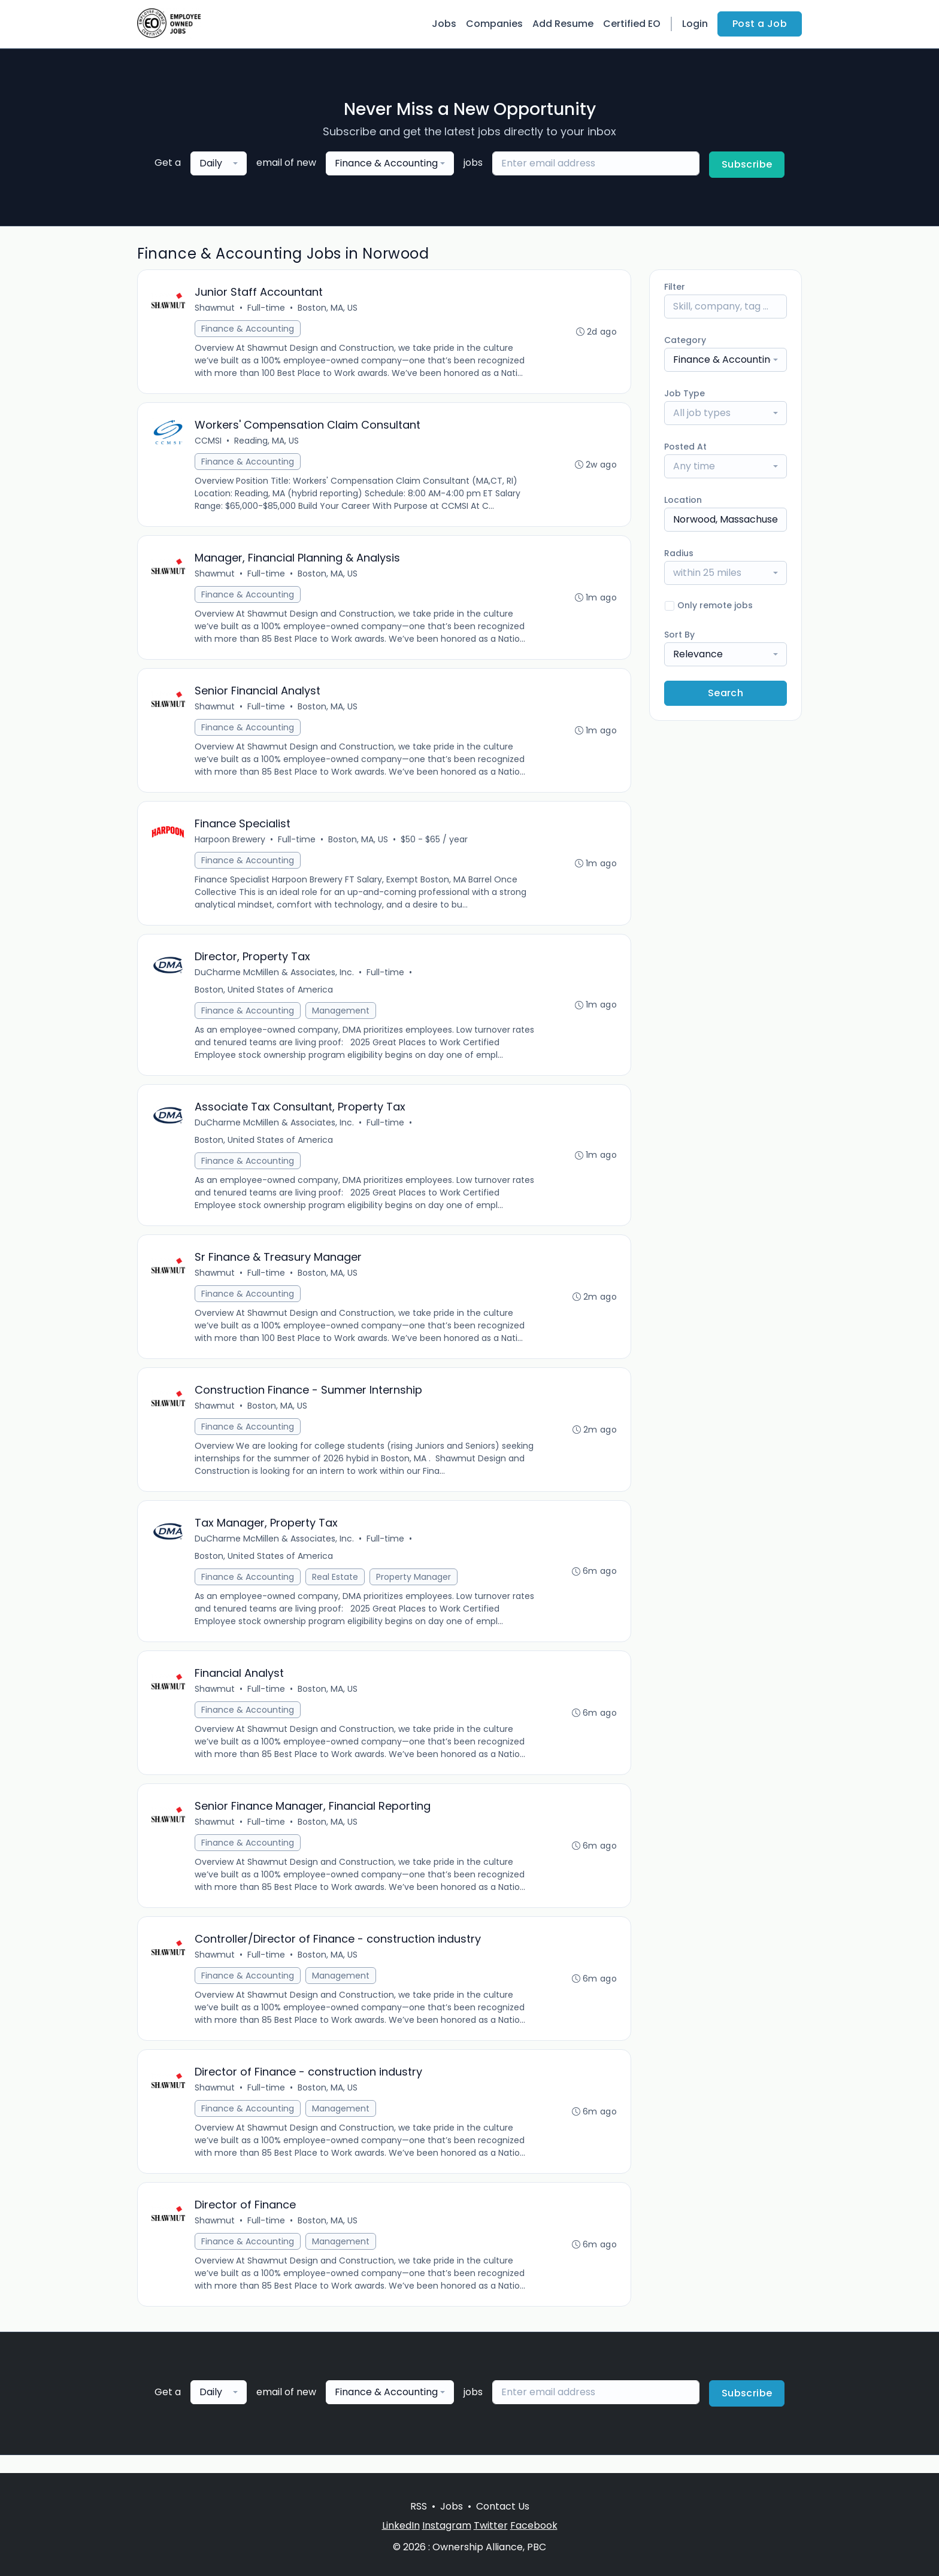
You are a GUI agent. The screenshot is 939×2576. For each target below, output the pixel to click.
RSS (418, 2506)
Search (725, 693)
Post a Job (759, 24)
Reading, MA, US (267, 442)
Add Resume (562, 24)
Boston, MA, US (328, 308)
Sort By (679, 635)
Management (341, 1017)
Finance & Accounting (248, 329)
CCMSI (208, 442)
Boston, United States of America (264, 996)
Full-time (267, 308)
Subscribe (747, 164)
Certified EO (632, 24)
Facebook (534, 2525)
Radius (678, 553)
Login (695, 24)
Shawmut (215, 308)
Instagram (446, 2525)
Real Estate (336, 1588)
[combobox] (218, 163)
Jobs (444, 24)
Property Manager (414, 1588)
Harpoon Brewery (230, 845)
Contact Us (502, 2506)
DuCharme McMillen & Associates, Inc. (275, 979)
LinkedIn (401, 2525)
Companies (494, 24)
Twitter (491, 2525)
